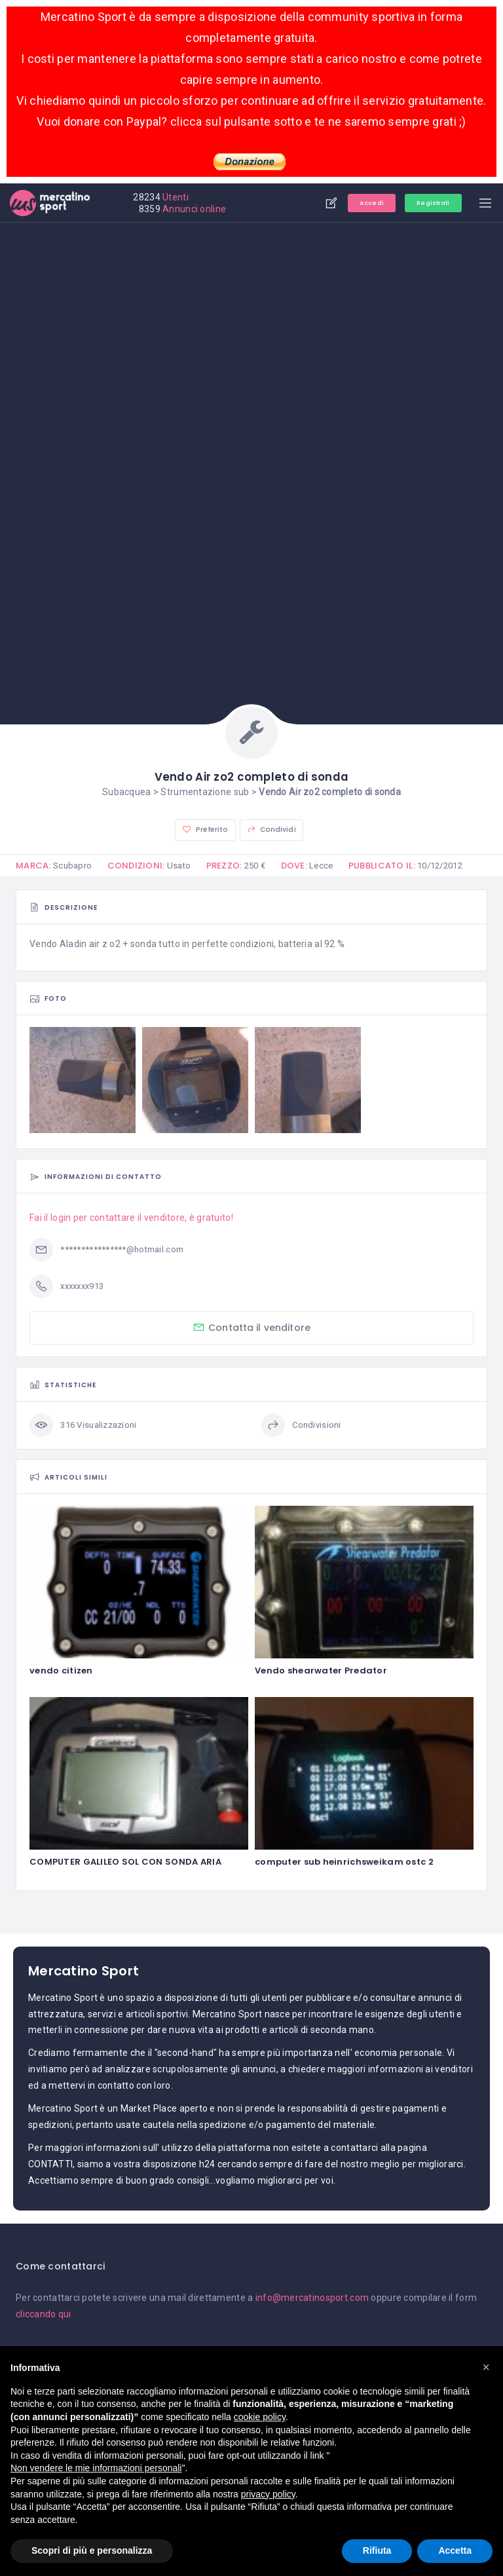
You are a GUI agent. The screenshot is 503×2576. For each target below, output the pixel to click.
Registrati (426, 203)
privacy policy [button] (268, 2494)
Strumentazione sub (204, 792)
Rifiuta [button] (377, 2550)
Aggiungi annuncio (315, 203)
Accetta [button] (455, 2550)
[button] (485, 2367)
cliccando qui (43, 2314)
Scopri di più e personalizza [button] (91, 2550)
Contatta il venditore (251, 1328)
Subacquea (126, 792)
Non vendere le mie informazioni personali (95, 2468)
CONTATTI (50, 2164)
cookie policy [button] (260, 2417)
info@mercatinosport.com (312, 2298)
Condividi (269, 829)
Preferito (206, 829)
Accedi (357, 203)
